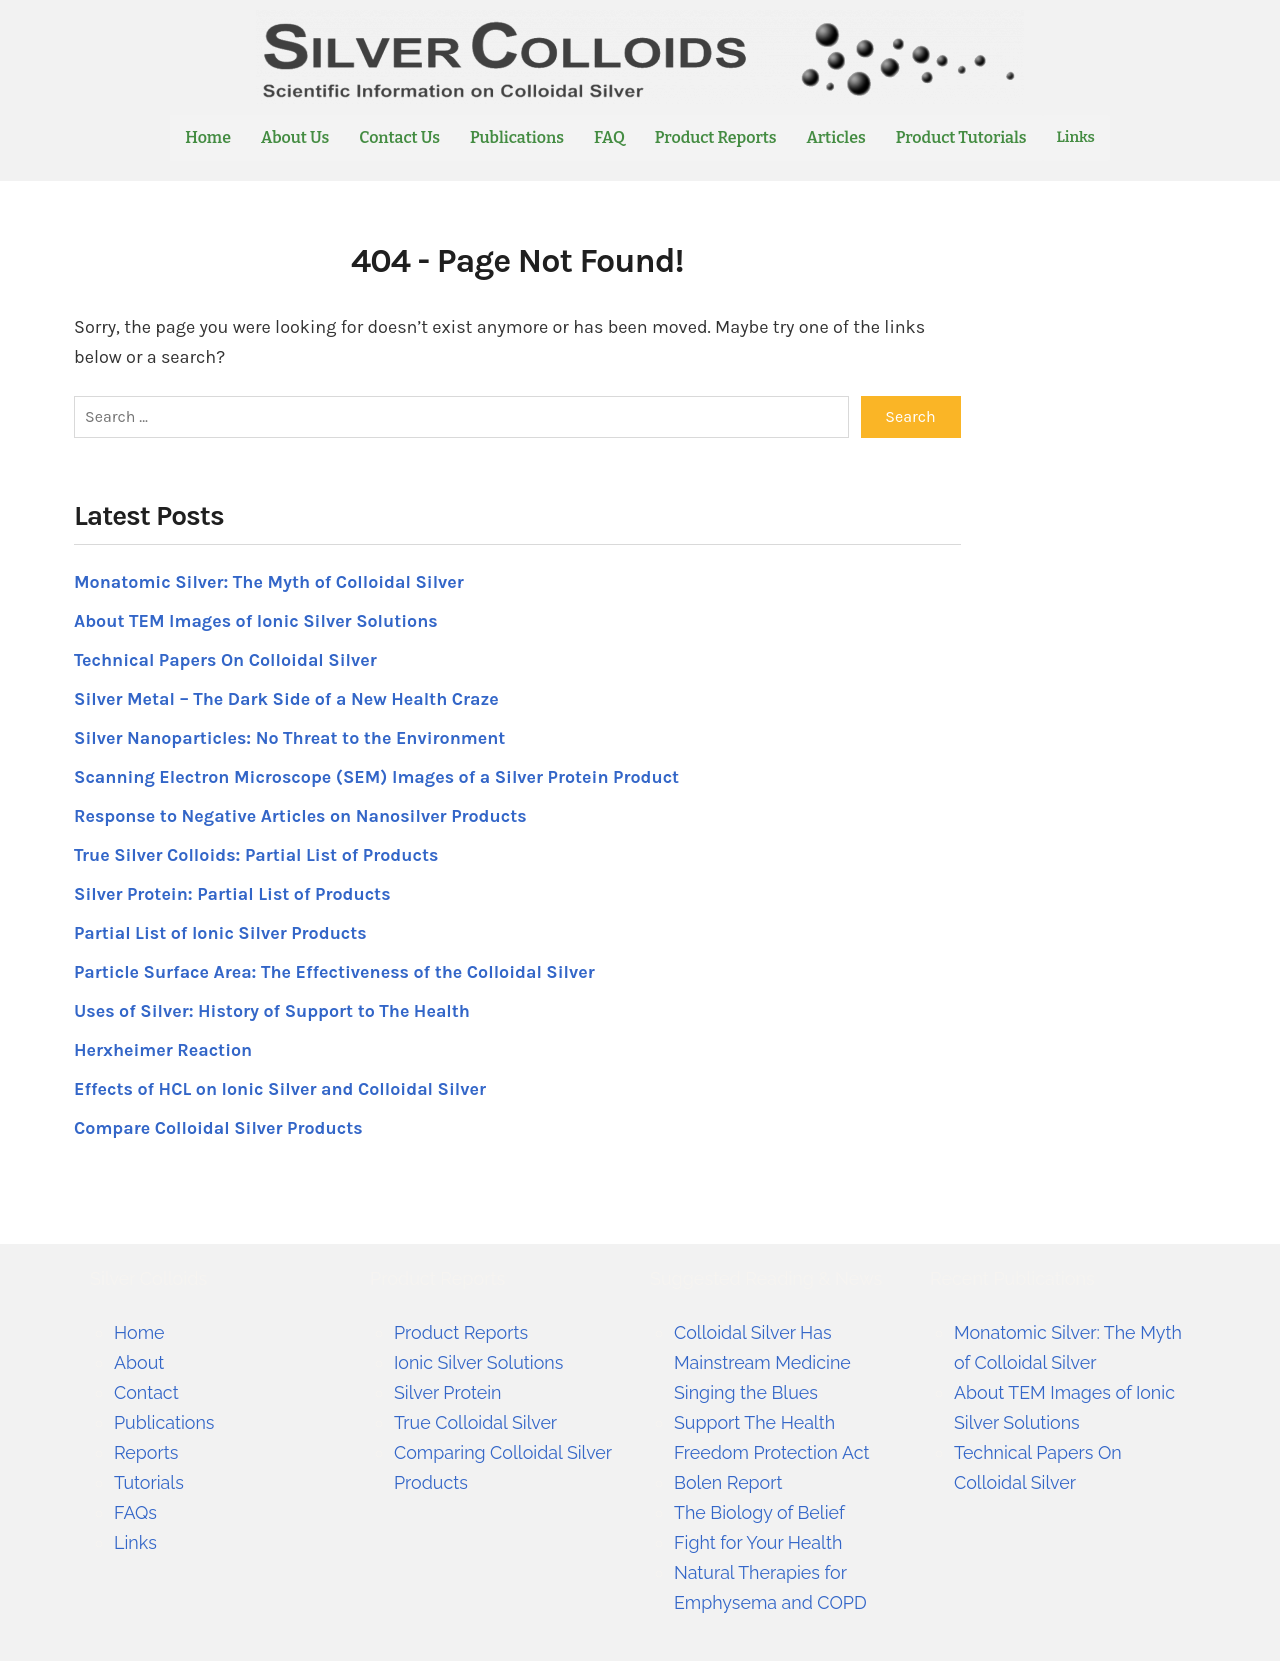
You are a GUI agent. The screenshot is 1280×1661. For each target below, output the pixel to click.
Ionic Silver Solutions (479, 1361)
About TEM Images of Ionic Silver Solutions (257, 620)
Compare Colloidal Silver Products (219, 1127)
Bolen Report (728, 1481)
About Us (295, 137)
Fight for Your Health (759, 1541)
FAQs (135, 1511)
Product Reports (716, 137)
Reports (146, 1451)
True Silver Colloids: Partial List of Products (258, 854)
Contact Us (399, 137)
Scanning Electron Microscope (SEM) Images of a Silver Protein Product (379, 776)
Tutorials (149, 1481)
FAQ (609, 137)
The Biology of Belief (760, 1511)
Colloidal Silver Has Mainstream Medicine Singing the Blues (763, 1361)
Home (208, 137)
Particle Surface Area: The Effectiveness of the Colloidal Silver (336, 971)
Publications (517, 137)
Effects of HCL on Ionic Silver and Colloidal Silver (282, 1088)
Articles (836, 137)
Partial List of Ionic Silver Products (221, 932)
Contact (146, 1391)
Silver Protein (448, 1391)
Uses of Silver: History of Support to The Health (273, 1010)
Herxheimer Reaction (164, 1049)
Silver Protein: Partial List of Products (233, 893)
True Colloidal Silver (476, 1421)
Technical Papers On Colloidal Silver (226, 659)
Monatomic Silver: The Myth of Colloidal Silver (270, 581)
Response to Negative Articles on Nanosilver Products (302, 815)
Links (1076, 138)
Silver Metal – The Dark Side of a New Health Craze (288, 698)
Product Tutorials (961, 137)
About (139, 1361)
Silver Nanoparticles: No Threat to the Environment (291, 737)
